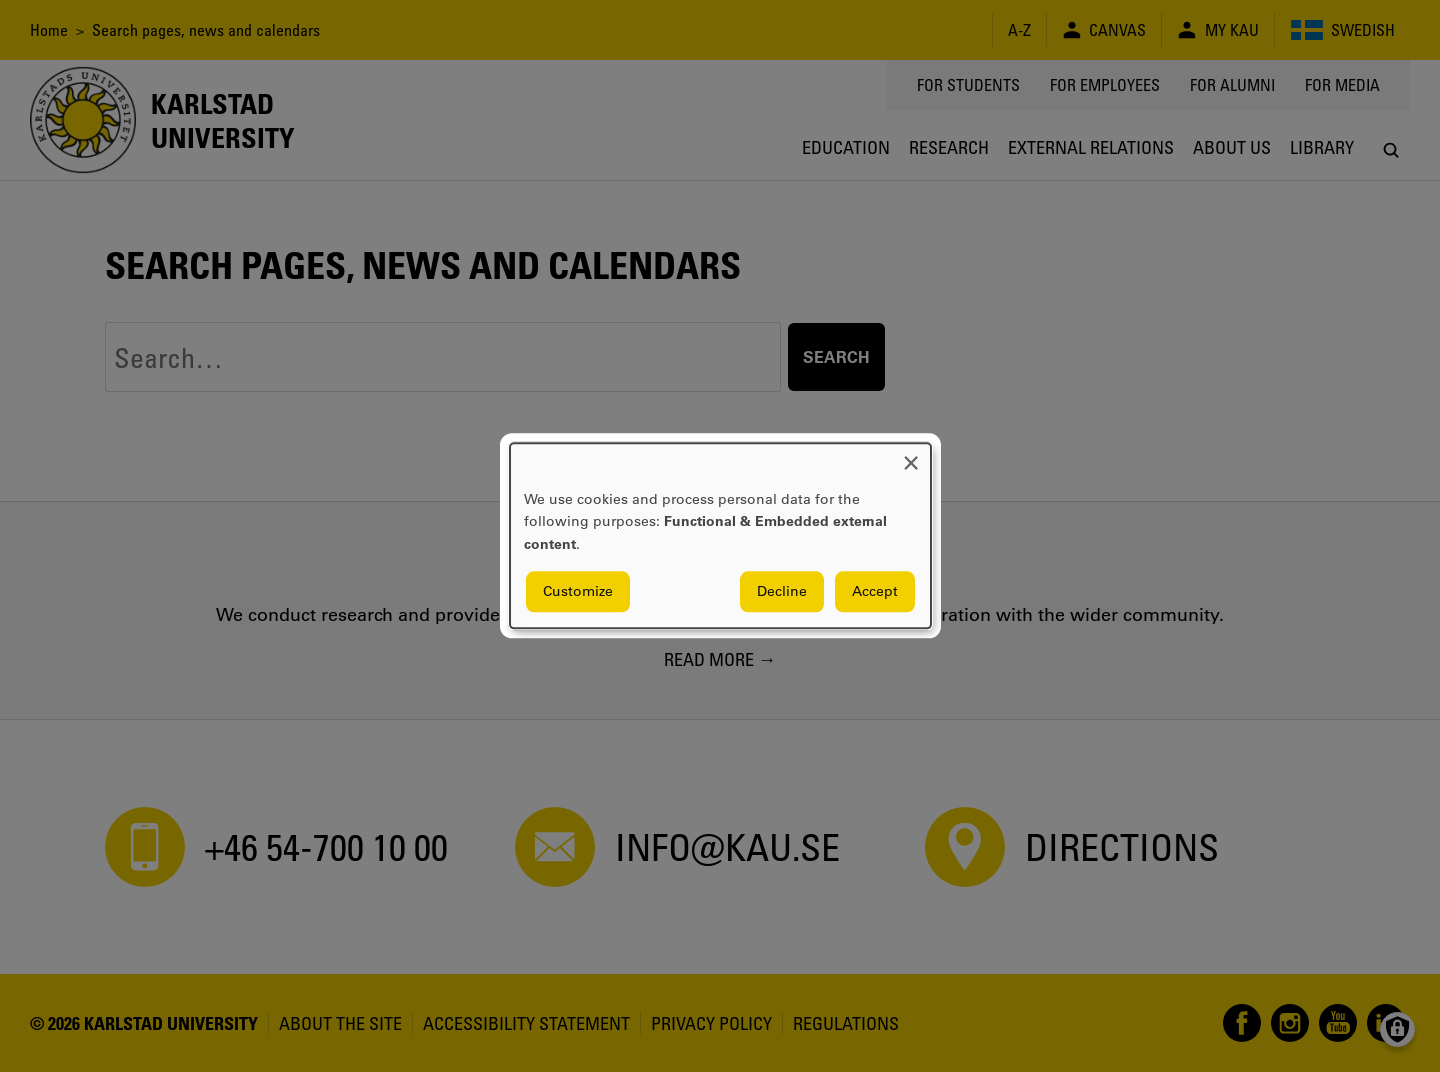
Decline (782, 592)
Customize (578, 592)
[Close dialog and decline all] (911, 455)
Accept (875, 592)
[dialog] (720, 535)
